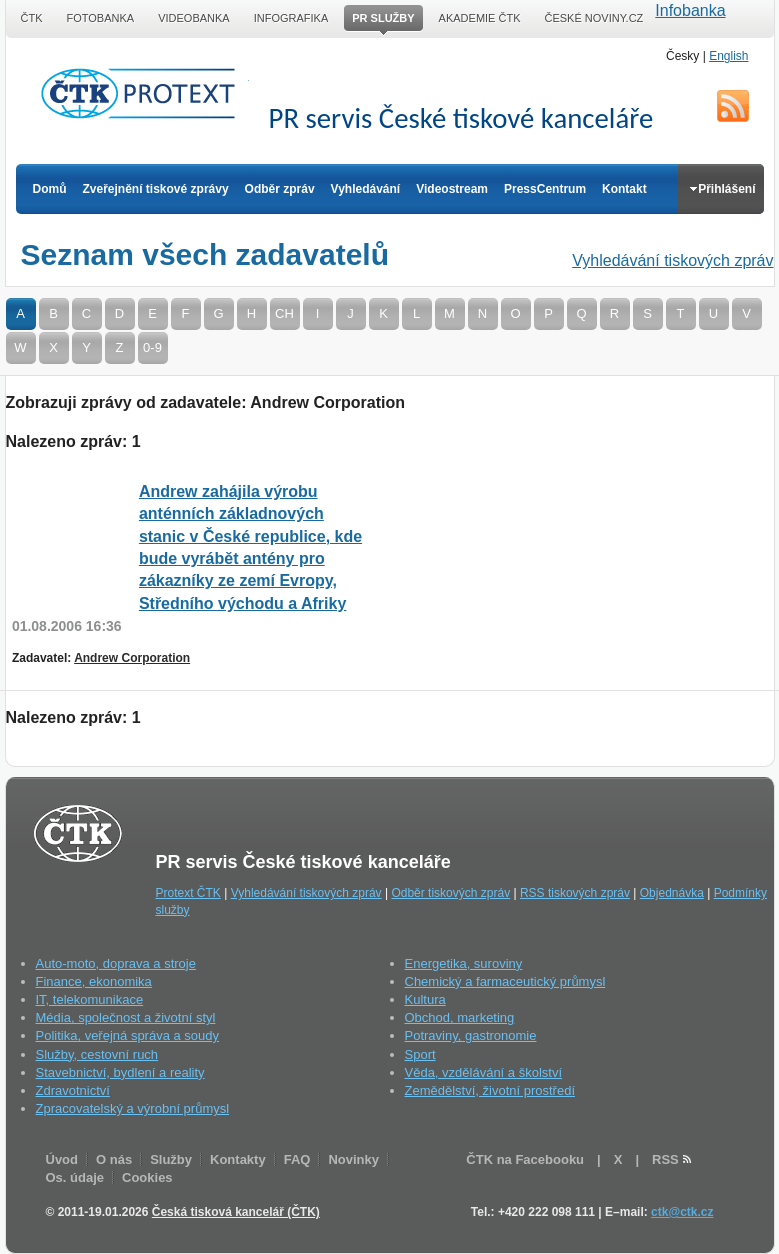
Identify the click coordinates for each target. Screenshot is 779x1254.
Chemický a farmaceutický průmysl (505, 981)
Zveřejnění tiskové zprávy (156, 189)
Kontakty (238, 1159)
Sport (420, 1054)
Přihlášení (722, 189)
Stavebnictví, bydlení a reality (120, 1072)
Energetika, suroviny (464, 963)
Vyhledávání (366, 189)
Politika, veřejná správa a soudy (128, 1035)
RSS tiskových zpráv (575, 893)
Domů (50, 189)
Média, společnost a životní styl (126, 1017)
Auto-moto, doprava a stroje (116, 963)
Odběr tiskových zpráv (450, 893)
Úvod (62, 1159)
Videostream (452, 189)
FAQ (297, 1159)
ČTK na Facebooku (525, 1159)
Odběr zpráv (280, 189)
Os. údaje (75, 1177)
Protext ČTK (188, 893)
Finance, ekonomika (94, 981)
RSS (733, 106)
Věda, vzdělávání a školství (484, 1072)
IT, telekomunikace (90, 999)
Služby (171, 1159)
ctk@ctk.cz (682, 1212)
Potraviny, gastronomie (471, 1035)
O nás (114, 1159)
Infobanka (690, 10)
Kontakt (624, 189)
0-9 (152, 347)
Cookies (147, 1177)
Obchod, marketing (460, 1017)
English (728, 56)
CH (284, 313)
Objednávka (672, 893)
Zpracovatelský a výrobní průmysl (133, 1108)
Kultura (425, 999)
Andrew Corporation (132, 658)
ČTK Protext (144, 93)
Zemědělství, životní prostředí (490, 1090)
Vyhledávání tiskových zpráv (672, 260)
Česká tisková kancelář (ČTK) (236, 1212)
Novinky (353, 1159)
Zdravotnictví (73, 1090)
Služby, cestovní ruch (97, 1054)
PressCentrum (545, 189)
